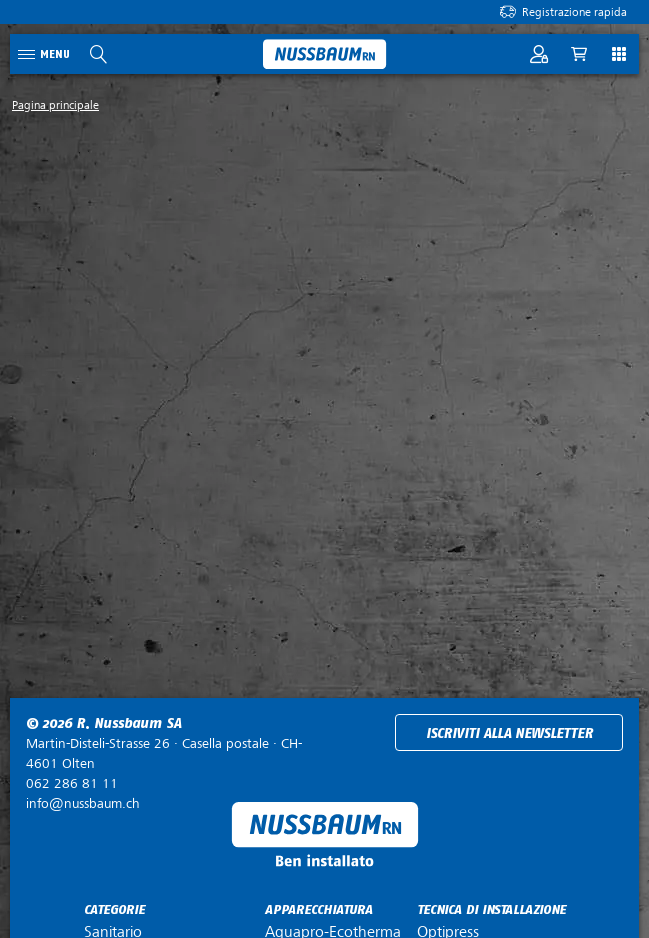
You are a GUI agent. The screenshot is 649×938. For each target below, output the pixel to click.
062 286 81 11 (72, 783)
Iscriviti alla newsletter (509, 733)
